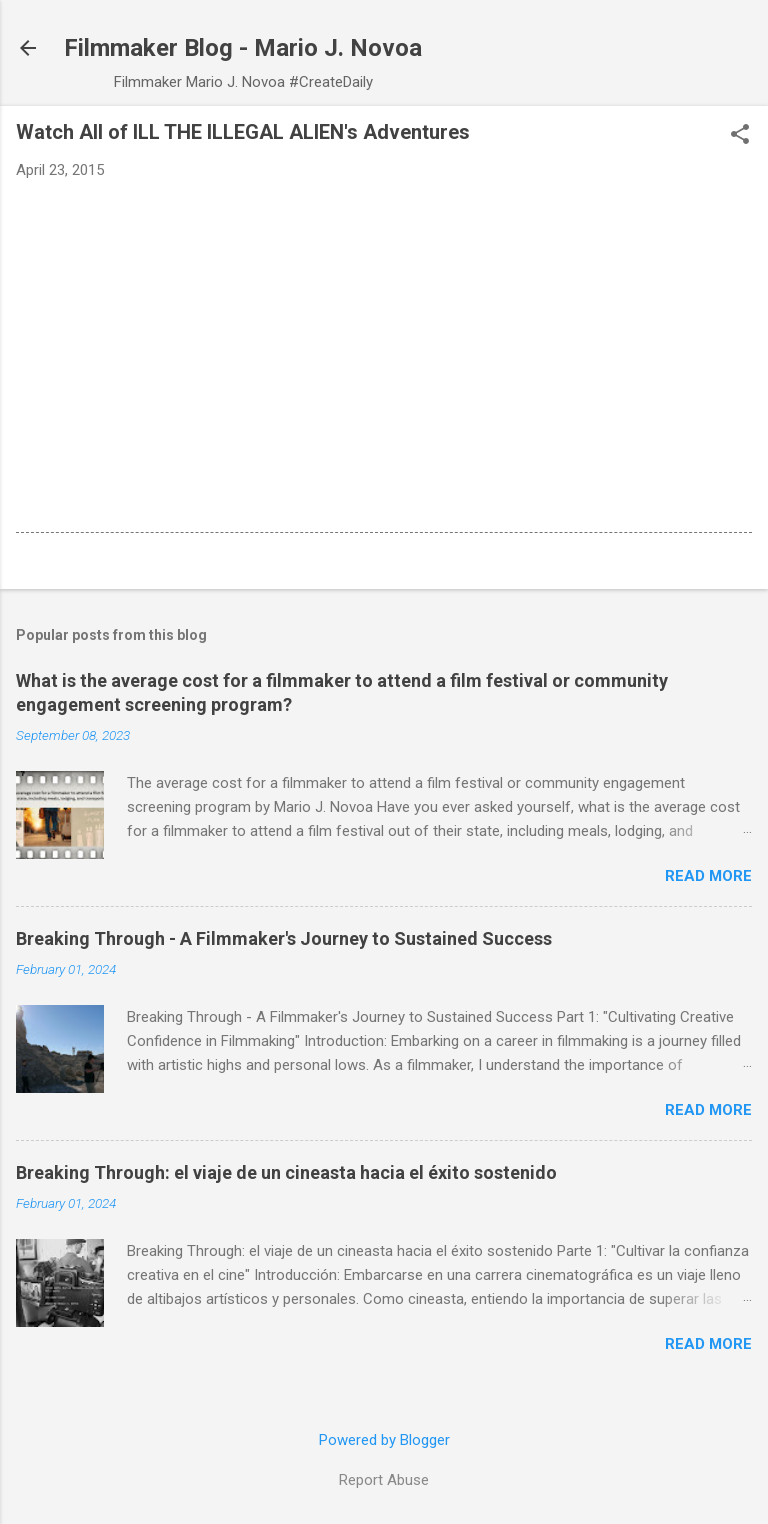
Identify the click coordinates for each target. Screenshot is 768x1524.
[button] (740, 136)
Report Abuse (384, 1480)
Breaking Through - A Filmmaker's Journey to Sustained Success (284, 938)
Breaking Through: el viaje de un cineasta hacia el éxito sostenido (286, 1172)
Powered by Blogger (384, 1440)
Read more (708, 876)
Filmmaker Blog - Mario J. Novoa (243, 48)
